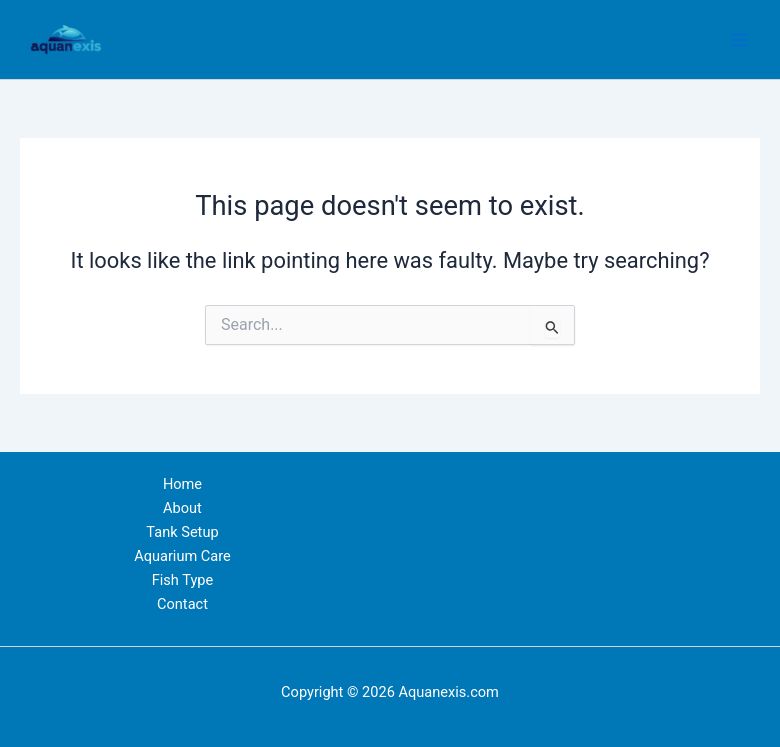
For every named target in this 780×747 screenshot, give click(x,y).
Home (182, 484)
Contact (182, 604)
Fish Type (183, 580)
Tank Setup (182, 532)
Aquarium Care (182, 556)
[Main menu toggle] (739, 40)
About (182, 508)
